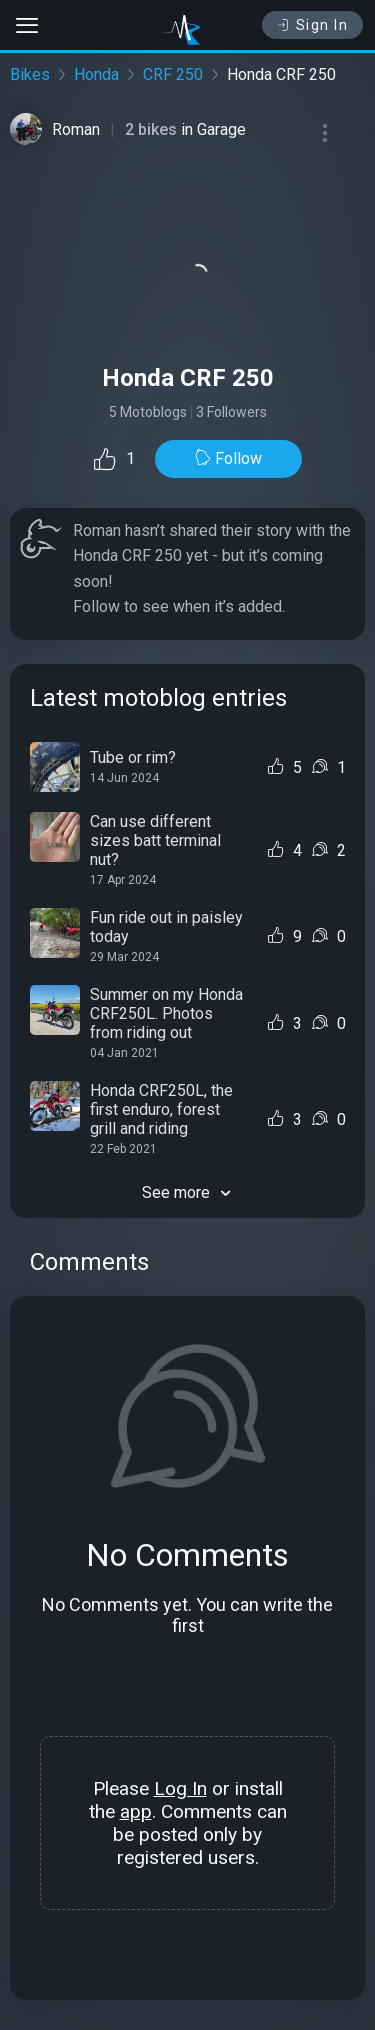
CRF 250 (173, 74)
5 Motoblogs (148, 412)
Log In (180, 1788)
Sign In (312, 25)
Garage (221, 129)
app (136, 1811)
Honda (96, 74)
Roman (76, 129)
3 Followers (231, 412)
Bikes (30, 74)
